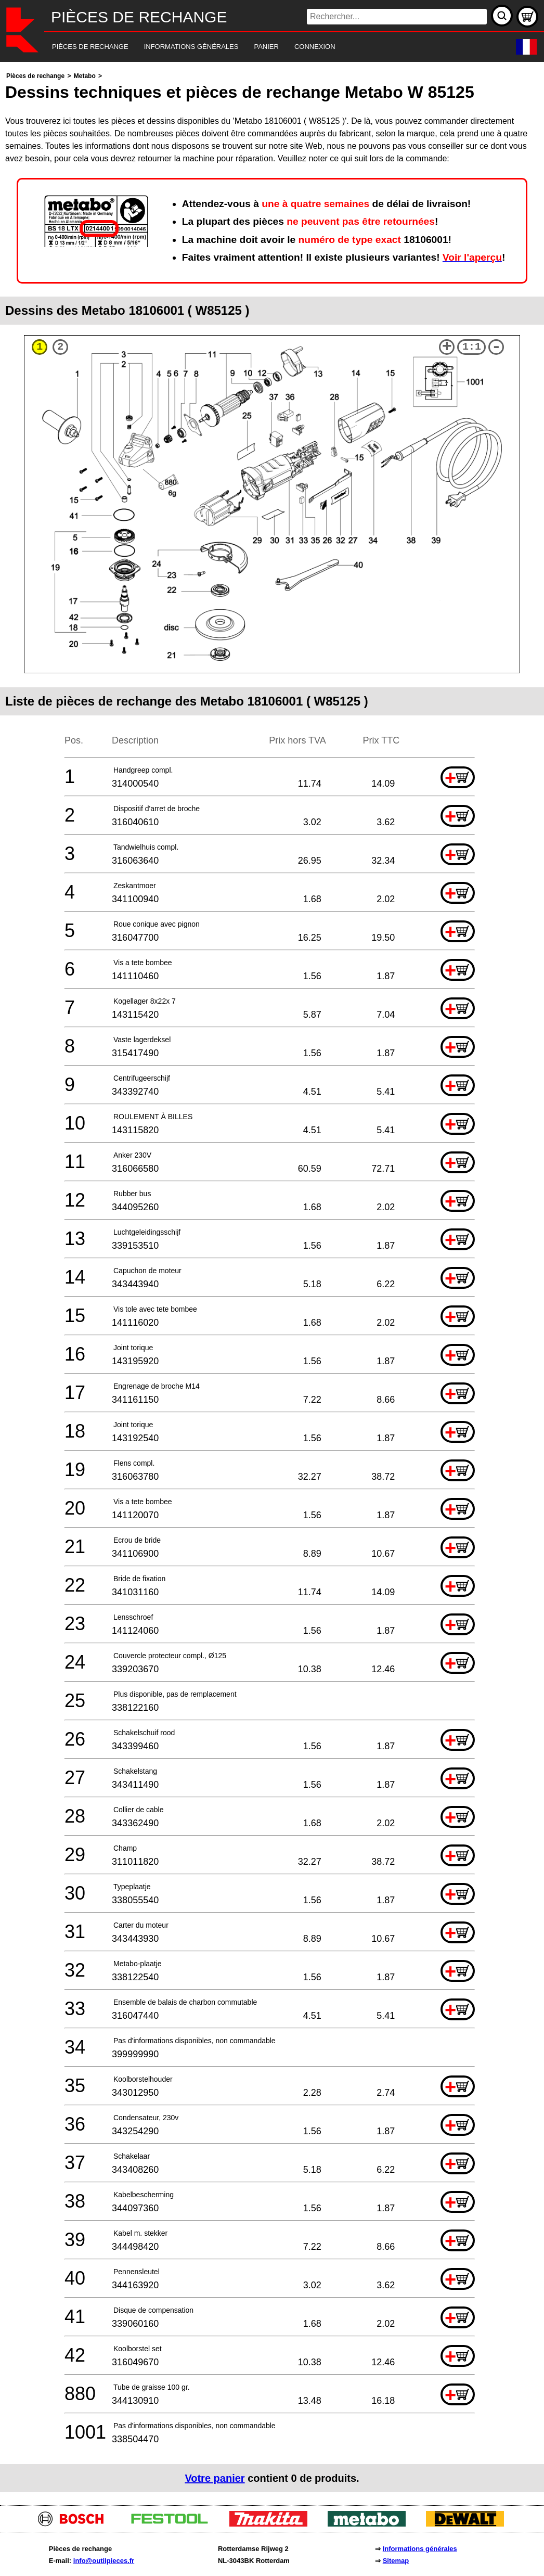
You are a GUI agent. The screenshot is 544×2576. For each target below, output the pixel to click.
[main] (272, 1281)
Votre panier (214, 2478)
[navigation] (257, 47)
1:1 (471, 347)
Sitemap (396, 2561)
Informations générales (420, 2549)
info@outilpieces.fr (103, 2561)
